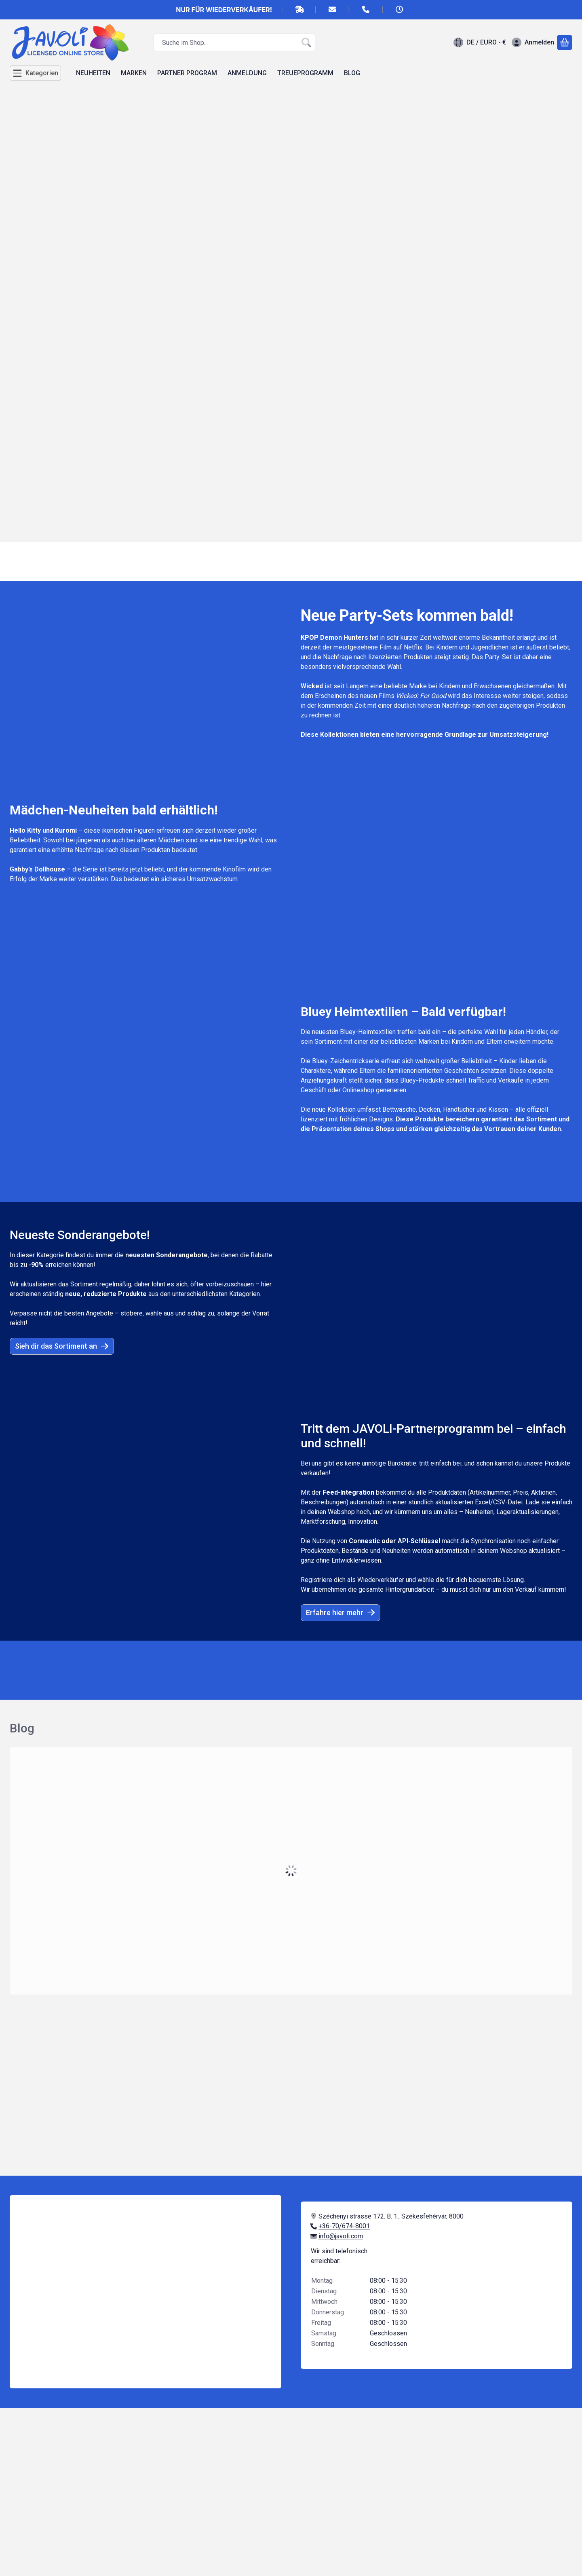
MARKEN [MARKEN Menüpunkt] (134, 73)
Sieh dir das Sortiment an (62, 1346)
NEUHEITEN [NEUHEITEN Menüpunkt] (93, 73)
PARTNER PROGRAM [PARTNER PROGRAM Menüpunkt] (187, 73)
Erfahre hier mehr (340, 1612)
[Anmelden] (533, 42)
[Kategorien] (35, 73)
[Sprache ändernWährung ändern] (480, 42)
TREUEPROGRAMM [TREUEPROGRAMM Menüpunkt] (305, 73)
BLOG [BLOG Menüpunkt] (352, 73)
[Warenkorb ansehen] (564, 42)
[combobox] (234, 42)
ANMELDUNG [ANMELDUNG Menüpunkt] (247, 73)
